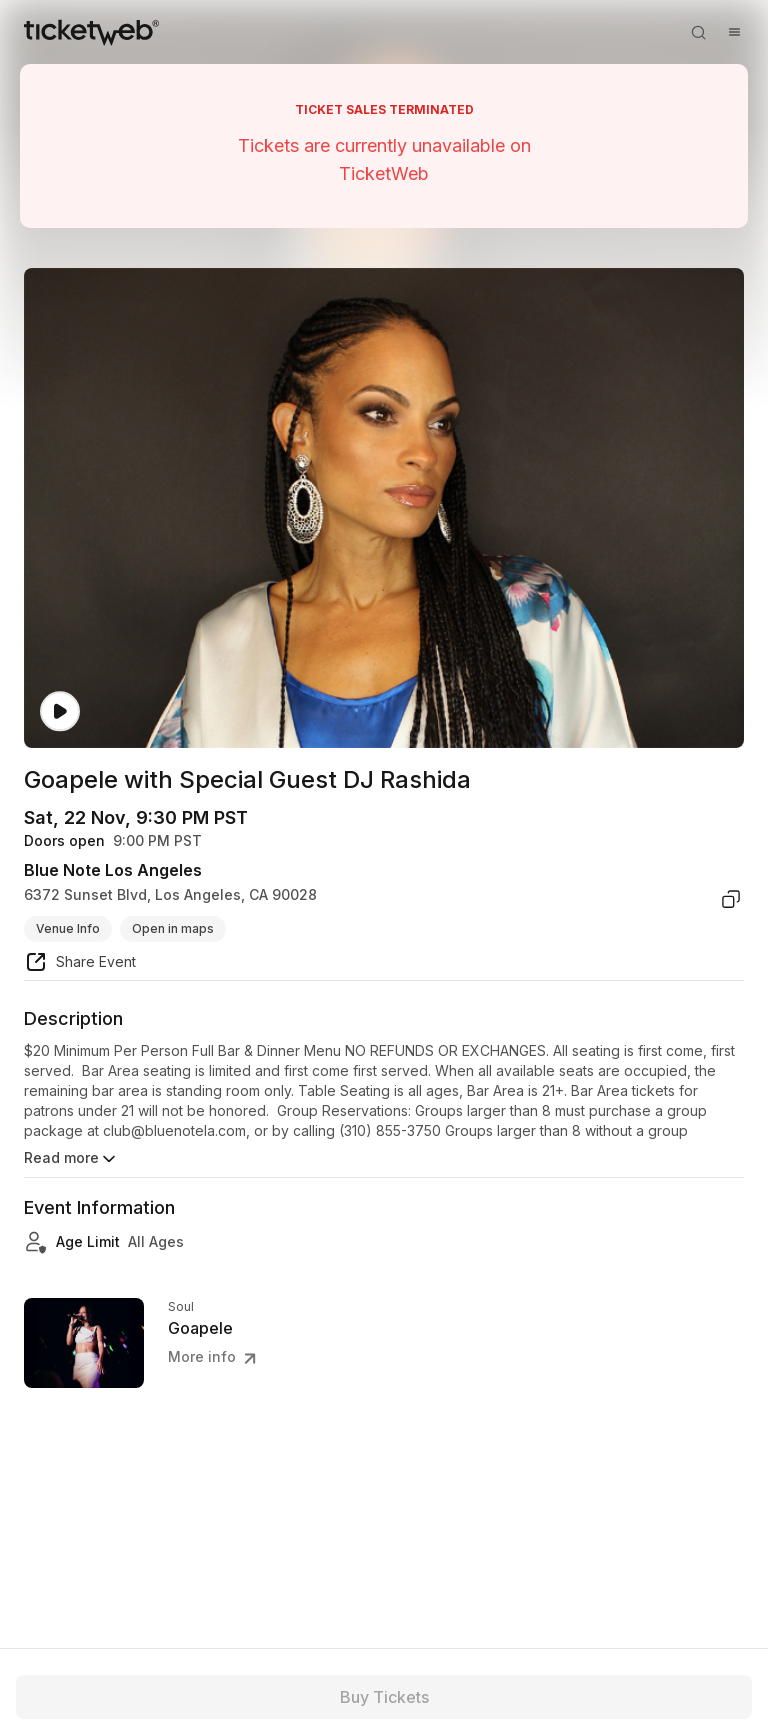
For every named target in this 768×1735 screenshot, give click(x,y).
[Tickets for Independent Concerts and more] (91, 32)
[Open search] (698, 32)
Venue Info (68, 928)
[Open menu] (734, 32)
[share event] (80, 965)
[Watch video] (60, 711)
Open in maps (173, 928)
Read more (71, 1159)
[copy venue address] (731, 899)
